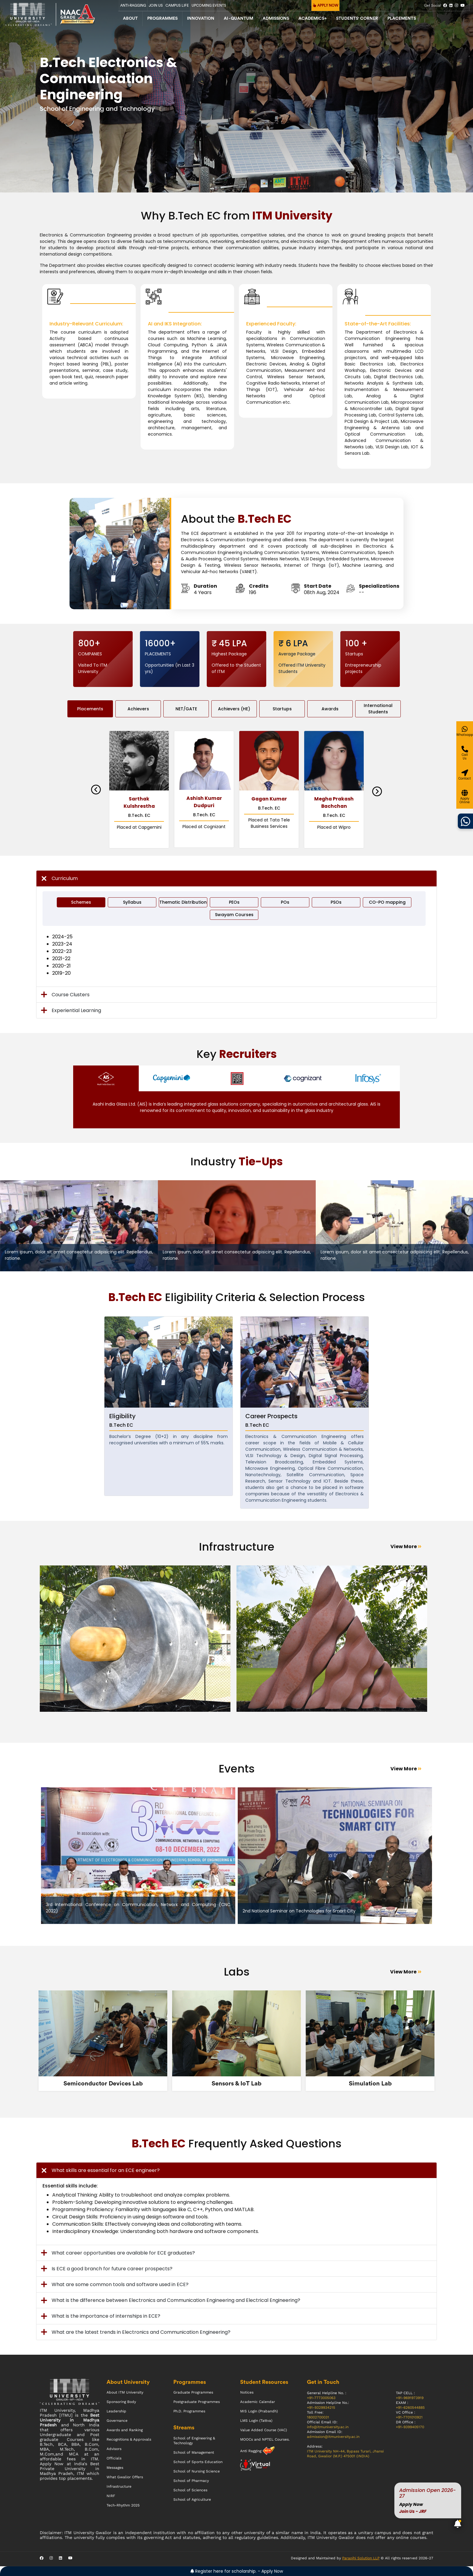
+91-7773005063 (321, 2398)
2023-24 (62, 943)
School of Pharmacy (191, 2481)
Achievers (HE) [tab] (234, 709)
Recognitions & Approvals (129, 2439)
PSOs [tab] (336, 902)
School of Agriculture (192, 2499)
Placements (401, 18)
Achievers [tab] (138, 709)
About (130, 18)
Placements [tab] (90, 709)
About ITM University (125, 2392)
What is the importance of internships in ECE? (106, 2316)
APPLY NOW (325, 5)
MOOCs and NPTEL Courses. (265, 2439)
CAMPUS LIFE (177, 5)
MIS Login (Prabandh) (259, 2411)
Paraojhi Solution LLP (360, 2558)
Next (377, 791)
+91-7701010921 (409, 2417)
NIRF (111, 2496)
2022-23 (62, 951)
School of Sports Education (198, 2462)
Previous (96, 789)
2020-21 (61, 965)
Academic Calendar (257, 2402)
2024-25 (62, 936)
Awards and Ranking (125, 2430)
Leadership (116, 2411)
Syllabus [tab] (132, 902)
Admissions (276, 18)
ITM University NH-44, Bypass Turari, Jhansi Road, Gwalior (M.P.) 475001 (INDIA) (345, 2453)
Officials (114, 2458)
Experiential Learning (76, 1010)
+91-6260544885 (410, 2407)
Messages (115, 2468)
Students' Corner (357, 18)
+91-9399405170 (410, 2427)
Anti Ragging (251, 2451)
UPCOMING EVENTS (209, 5)
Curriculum (65, 878)
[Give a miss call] (464, 753)
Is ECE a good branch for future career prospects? (112, 2268)
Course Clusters (71, 994)
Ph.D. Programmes (189, 2411)
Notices (247, 2392)
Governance (117, 2420)
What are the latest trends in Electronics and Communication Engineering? (141, 2332)
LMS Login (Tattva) (256, 2420)
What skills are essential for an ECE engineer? (106, 2170)
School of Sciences (190, 2490)
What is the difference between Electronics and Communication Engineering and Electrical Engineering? (176, 2300)
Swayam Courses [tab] (234, 915)
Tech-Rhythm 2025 (123, 2505)
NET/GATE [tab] (186, 709)
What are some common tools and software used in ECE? (120, 2284)
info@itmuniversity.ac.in (328, 2427)
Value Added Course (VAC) (263, 2430)
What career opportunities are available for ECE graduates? (123, 2252)
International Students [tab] (378, 708)
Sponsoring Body (121, 2402)
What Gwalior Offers (125, 2477)
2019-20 (61, 973)
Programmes (162, 18)
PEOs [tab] (234, 902)
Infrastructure (119, 2486)
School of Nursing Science (196, 2471)
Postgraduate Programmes (196, 2402)
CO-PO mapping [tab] (387, 902)
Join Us (156, 5)
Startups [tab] (282, 709)
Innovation (200, 18)
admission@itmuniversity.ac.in (333, 2437)
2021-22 (61, 958)
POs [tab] (285, 902)
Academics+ (312, 18)
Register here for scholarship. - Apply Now (236, 2571)
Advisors (114, 2449)
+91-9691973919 (410, 2398)
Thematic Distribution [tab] (183, 902)
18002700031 (318, 2417)
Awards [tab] (330, 709)
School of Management (193, 2452)
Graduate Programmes (193, 2392)
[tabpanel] (138, 1642)
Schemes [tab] (81, 902)
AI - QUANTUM (238, 18)
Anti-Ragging (133, 5)
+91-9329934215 (321, 2407)
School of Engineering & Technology (194, 2440)
